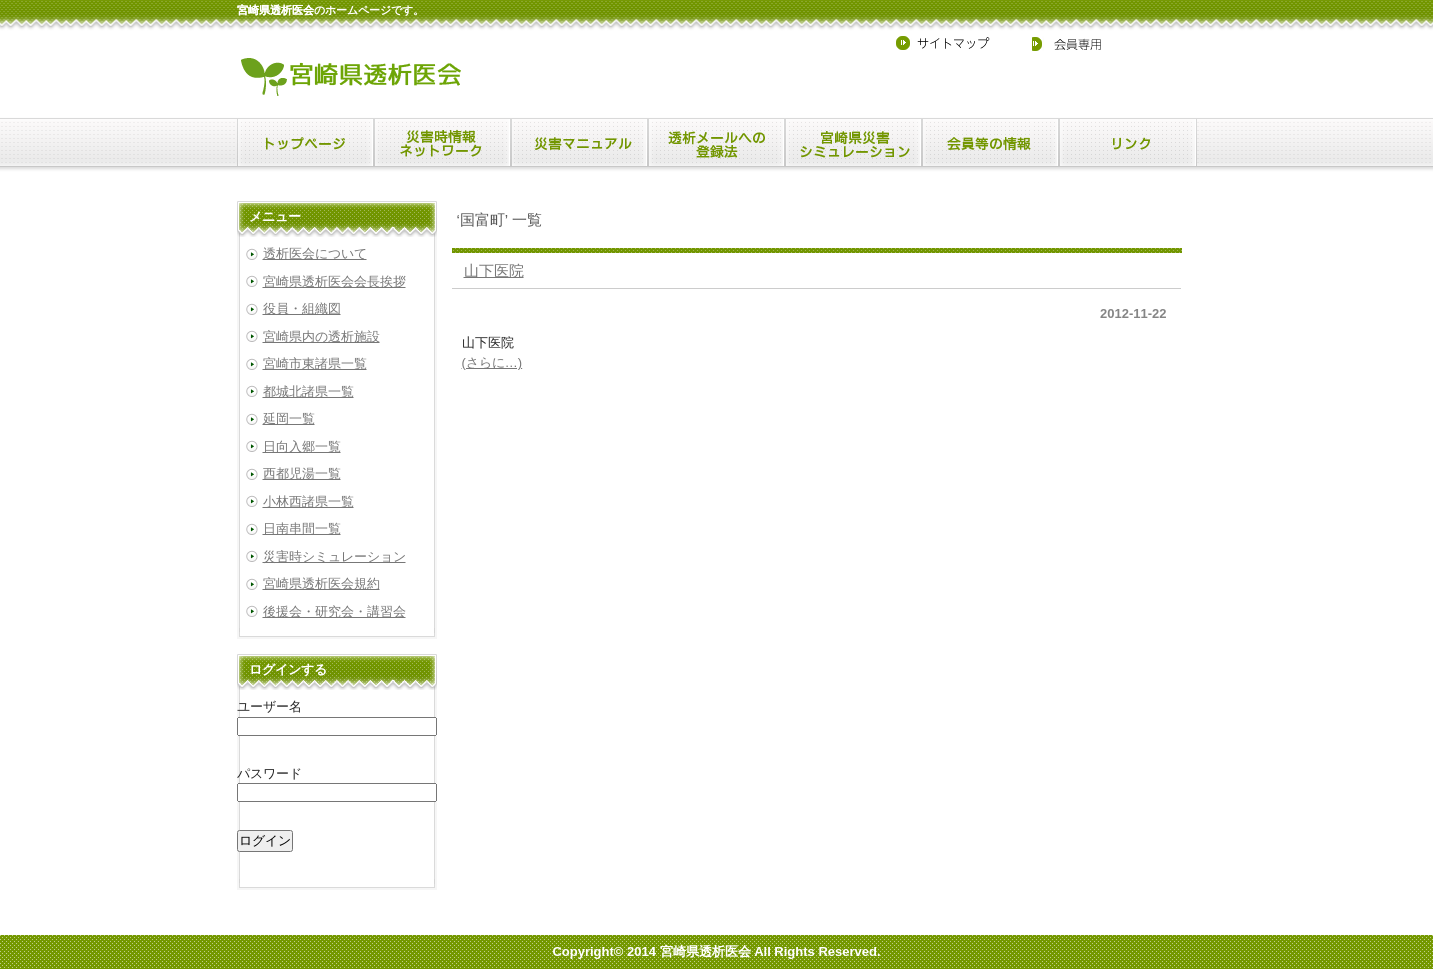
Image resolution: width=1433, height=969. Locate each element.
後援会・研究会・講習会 (334, 611)
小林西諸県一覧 (308, 501)
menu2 (579, 142)
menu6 (1127, 142)
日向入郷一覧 (302, 446)
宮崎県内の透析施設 (321, 336)
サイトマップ (951, 43)
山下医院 (494, 270)
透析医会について (315, 253)
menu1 (442, 142)
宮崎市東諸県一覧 (315, 363)
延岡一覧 (289, 418)
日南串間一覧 (302, 528)
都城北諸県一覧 (308, 391)
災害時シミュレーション (334, 556)
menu (305, 142)
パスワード (269, 773)
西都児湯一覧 (302, 473)
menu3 (716, 142)
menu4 (853, 142)
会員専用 (1054, 43)
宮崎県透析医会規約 (321, 583)
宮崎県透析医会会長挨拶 (334, 281)
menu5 (990, 142)
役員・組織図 (302, 308)
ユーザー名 (269, 706)
